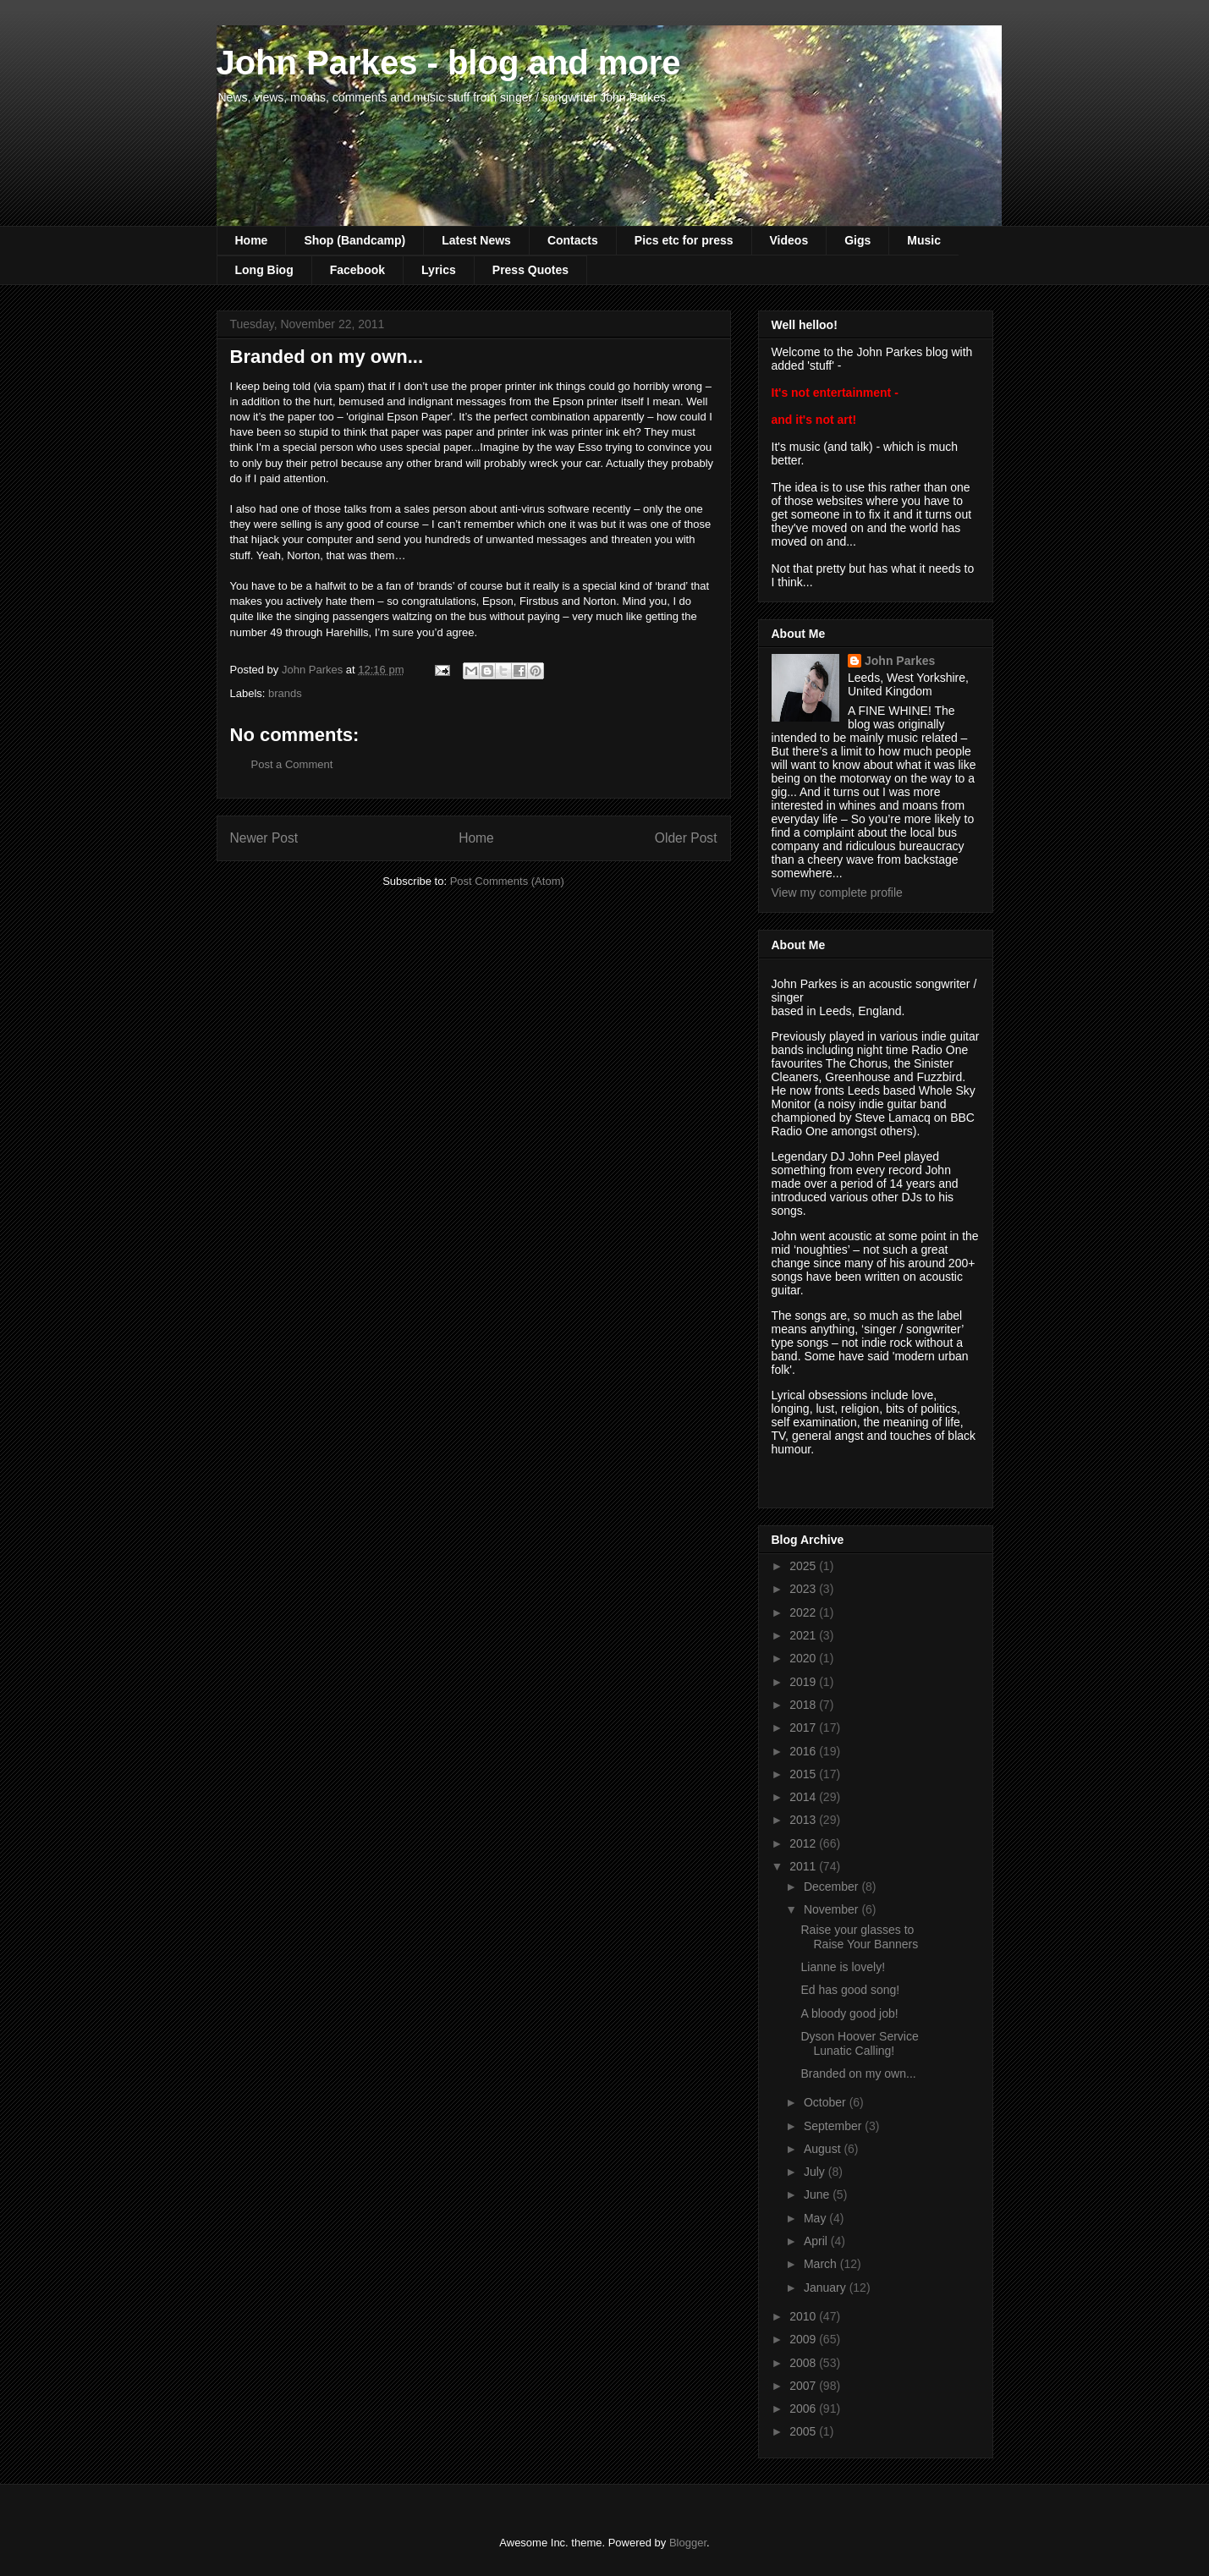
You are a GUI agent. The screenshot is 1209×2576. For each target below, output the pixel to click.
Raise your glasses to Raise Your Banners (859, 1937)
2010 (804, 2316)
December (832, 1886)
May (816, 2218)
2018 (804, 1704)
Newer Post (264, 838)
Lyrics (438, 270)
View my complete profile (837, 892)
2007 (804, 2385)
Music (924, 240)
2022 (804, 1612)
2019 (804, 1682)
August (824, 2149)
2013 (804, 1819)
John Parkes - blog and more (449, 62)
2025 (804, 1566)
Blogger (687, 2542)
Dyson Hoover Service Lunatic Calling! (859, 2043)
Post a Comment (292, 764)
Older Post (686, 838)
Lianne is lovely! (842, 1967)
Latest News (476, 240)
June (818, 2194)
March (822, 2264)
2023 (804, 1589)
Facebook (357, 270)
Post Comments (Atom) (507, 881)
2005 (804, 2431)
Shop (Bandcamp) (354, 240)
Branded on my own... (857, 2073)
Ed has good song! (849, 1990)
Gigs (857, 240)
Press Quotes (530, 270)
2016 (804, 1751)
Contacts (572, 240)
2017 (804, 1727)
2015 (804, 1774)
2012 (804, 1843)
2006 (804, 2408)
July (816, 2171)
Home (251, 240)
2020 (804, 1658)
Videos (789, 240)
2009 (804, 2339)
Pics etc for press (684, 240)
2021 (804, 1635)
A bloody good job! (849, 2013)
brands (285, 693)
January (826, 2287)
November (832, 1909)
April (817, 2241)
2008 (804, 2363)
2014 (804, 1797)
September (834, 2126)
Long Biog (264, 270)
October (826, 2102)
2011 (804, 1866)
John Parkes (900, 660)
